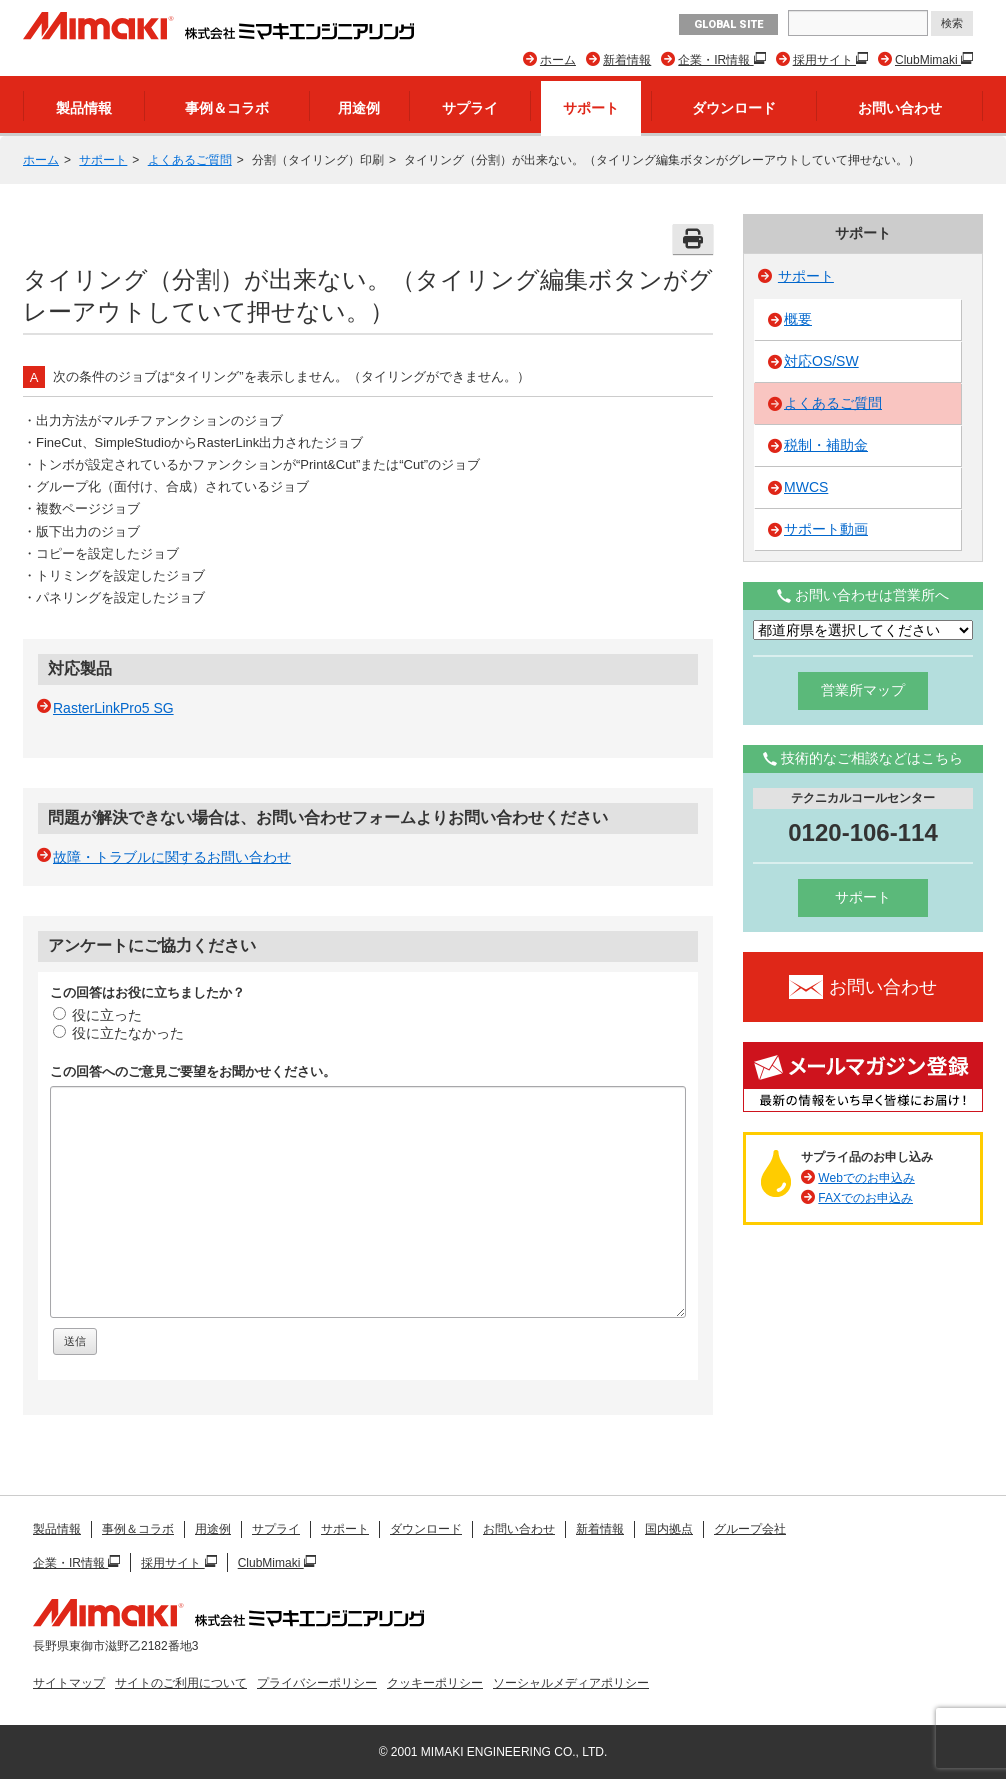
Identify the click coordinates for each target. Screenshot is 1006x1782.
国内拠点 (669, 1529)
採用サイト (824, 60)
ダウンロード (734, 108)
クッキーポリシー (435, 1683)
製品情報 (84, 108)
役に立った (97, 1015)
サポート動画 (826, 529)
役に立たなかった (118, 1033)
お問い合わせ (900, 108)
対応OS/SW (821, 361)
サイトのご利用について (181, 1683)
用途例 (359, 108)
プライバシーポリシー (317, 1683)
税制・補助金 (826, 445)
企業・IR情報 (715, 60)
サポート (591, 108)
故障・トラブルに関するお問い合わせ (172, 857)
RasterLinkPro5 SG (113, 708)
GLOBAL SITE (728, 24)
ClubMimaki (928, 60)
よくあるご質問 (190, 160)
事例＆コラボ (227, 108)
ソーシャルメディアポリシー (571, 1683)
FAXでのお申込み (865, 1198)
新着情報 (627, 60)
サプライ (470, 108)
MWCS (806, 487)
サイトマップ (69, 1683)
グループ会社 (750, 1529)
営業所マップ (863, 690)
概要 (798, 319)
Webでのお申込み (866, 1178)
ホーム (558, 60)
